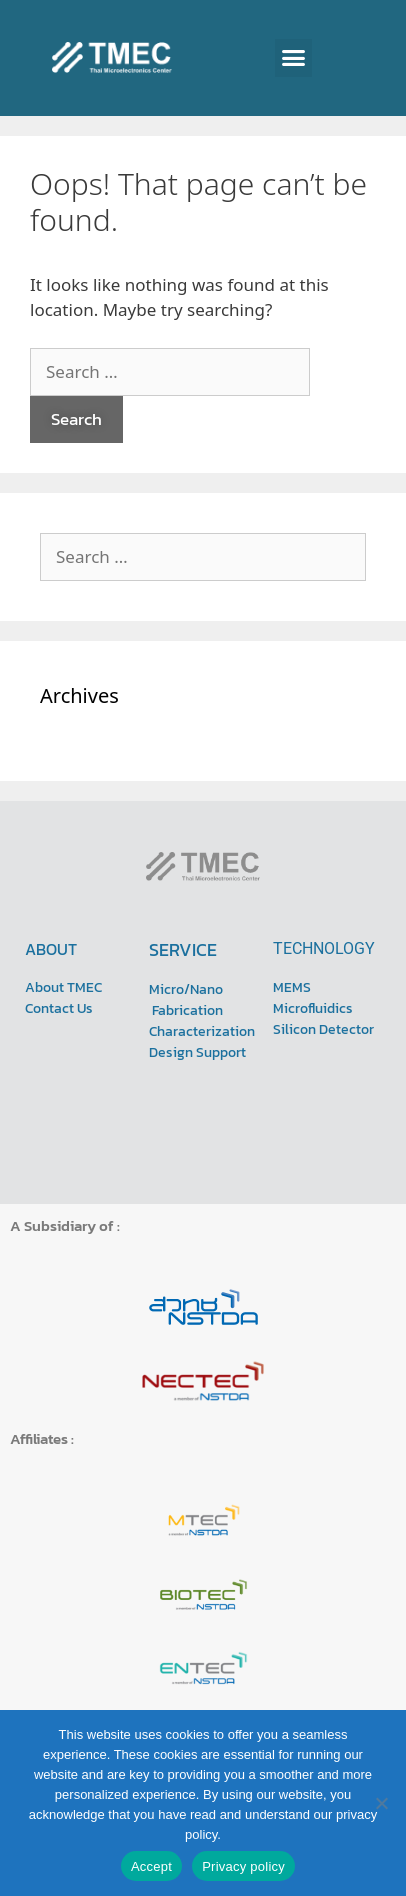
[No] (381, 1803)
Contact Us (59, 1008)
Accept (151, 1866)
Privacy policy (243, 1866)
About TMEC (63, 987)
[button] (294, 58)
